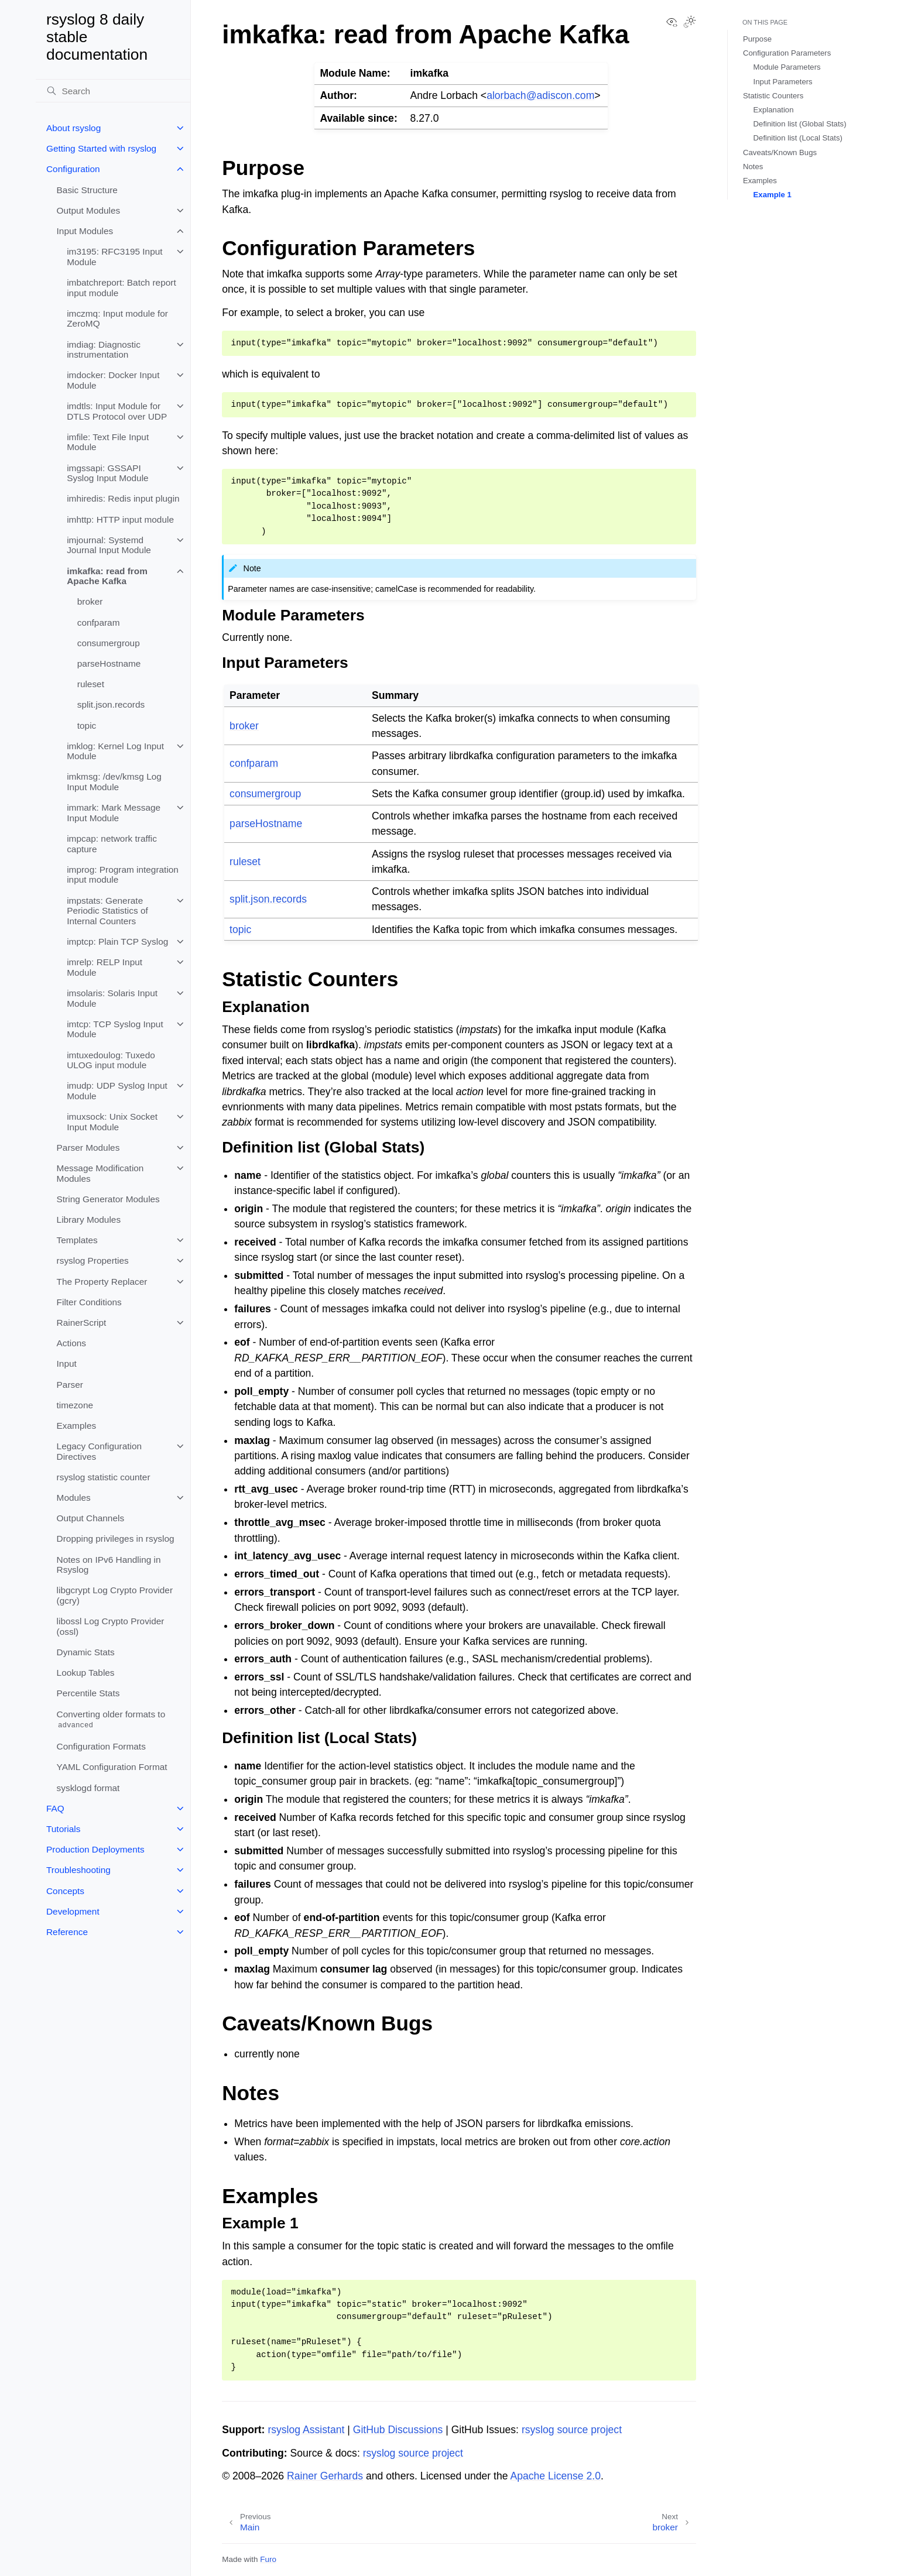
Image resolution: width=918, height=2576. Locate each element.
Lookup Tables (86, 1673)
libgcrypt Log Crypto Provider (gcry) (115, 1595)
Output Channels (91, 1518)
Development (73, 1911)
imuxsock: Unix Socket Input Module (112, 1122)
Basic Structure (87, 190)
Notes (753, 166)
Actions (71, 1343)
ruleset (90, 684)
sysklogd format (88, 1788)
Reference (67, 1932)
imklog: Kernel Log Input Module (115, 751)
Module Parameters (787, 67)
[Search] (113, 90)
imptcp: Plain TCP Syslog (117, 941)
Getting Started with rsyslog (101, 148)
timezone (75, 1405)
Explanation (773, 109)
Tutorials (63, 1829)
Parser (70, 1385)
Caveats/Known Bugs (780, 152)
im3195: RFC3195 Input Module (114, 256)
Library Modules (89, 1219)
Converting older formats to (111, 1720)
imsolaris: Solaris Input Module (112, 998)
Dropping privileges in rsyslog (115, 1538)
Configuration (73, 169)
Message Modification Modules (100, 1173)
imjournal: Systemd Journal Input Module (109, 545)
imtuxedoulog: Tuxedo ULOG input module (111, 1060)
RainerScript (82, 1323)
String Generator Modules (108, 1199)
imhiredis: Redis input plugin (123, 498)
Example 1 (772, 194)
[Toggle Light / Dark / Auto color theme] (689, 22)
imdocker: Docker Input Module (113, 380)
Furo (268, 2559)
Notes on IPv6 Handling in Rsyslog (109, 1565)
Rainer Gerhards (325, 2476)
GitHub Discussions (398, 2430)
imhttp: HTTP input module (120, 519)
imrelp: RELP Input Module (104, 967)
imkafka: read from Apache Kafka (107, 576)
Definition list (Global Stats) (800, 123)
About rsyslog (73, 128)
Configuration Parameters (787, 53)
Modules (74, 1498)
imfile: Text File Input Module (108, 442)
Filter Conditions (89, 1302)
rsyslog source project (572, 2430)
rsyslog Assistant (306, 2430)
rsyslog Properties (93, 1260)
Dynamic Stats (86, 1652)
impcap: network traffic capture (112, 843)
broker (90, 601)
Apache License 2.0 (555, 2476)
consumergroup (108, 643)
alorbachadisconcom (540, 95)
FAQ (55, 1808)
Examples (77, 1426)
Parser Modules (88, 1147)
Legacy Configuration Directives (99, 1451)
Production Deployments (95, 1849)
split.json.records (111, 704)
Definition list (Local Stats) (797, 137)
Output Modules (89, 210)
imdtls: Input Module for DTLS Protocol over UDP (117, 411)
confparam (98, 622)
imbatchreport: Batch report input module (121, 287)
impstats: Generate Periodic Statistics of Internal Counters (107, 911)
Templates (77, 1240)
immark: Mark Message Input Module (113, 812)
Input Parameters (783, 81)
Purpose (757, 39)
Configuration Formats (101, 1746)
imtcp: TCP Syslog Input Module (115, 1029)
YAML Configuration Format (112, 1767)
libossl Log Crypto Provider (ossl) (111, 1626)
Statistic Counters (773, 95)
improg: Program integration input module (123, 875)
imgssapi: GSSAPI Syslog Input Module (107, 473)
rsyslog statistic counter (103, 1477)
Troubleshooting (78, 1870)
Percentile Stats (88, 1693)
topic (87, 725)
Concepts (65, 1891)
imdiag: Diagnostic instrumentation (104, 349)
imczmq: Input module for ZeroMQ (117, 318)
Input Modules (85, 231)
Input (67, 1363)
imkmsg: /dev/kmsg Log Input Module (114, 781)
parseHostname (109, 663)
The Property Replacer (102, 1282)
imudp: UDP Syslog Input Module (117, 1091)
